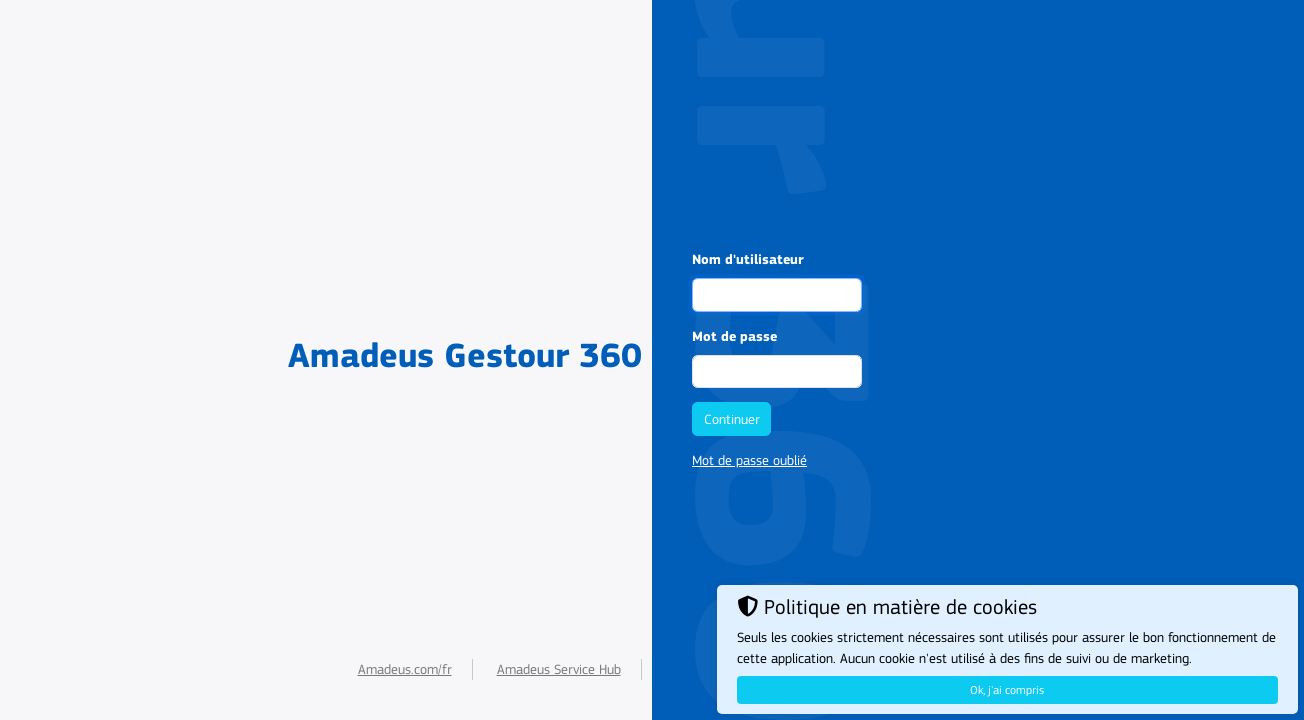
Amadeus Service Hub (559, 669)
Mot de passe (734, 337)
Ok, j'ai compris (1007, 690)
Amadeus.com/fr (405, 669)
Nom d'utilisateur (748, 260)
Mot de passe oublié (749, 460)
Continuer (732, 419)
